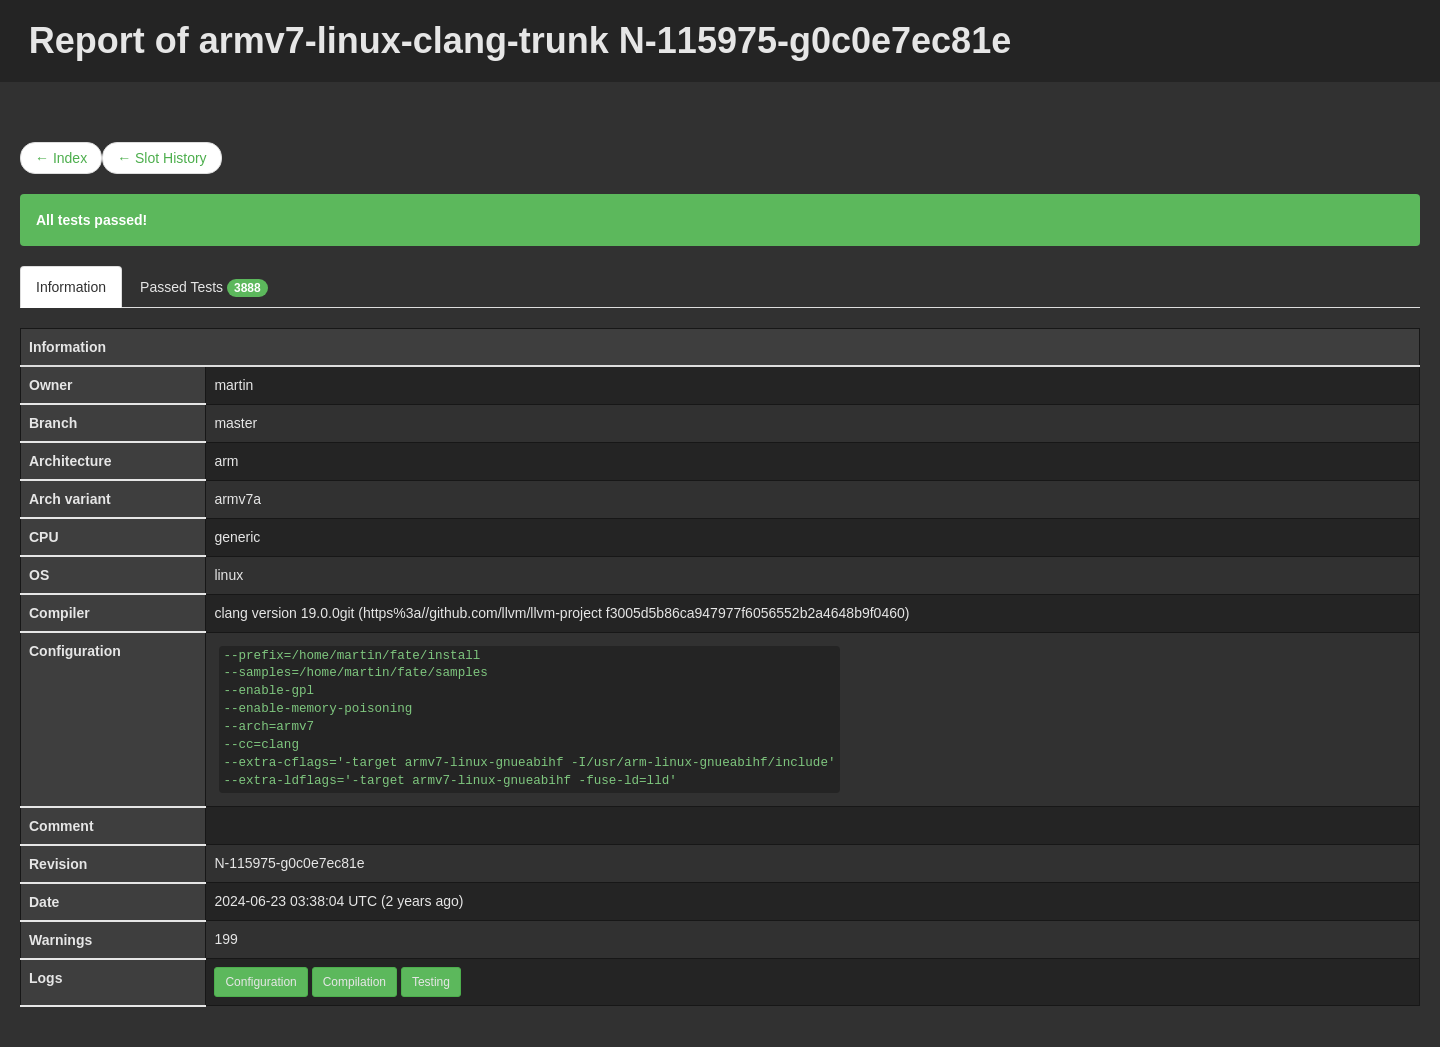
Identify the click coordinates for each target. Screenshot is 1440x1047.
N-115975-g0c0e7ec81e (289, 863)
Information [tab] (71, 287)
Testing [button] (431, 982)
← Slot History (161, 158)
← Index (61, 158)
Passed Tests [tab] (204, 288)
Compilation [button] (354, 982)
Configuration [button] (260, 982)
